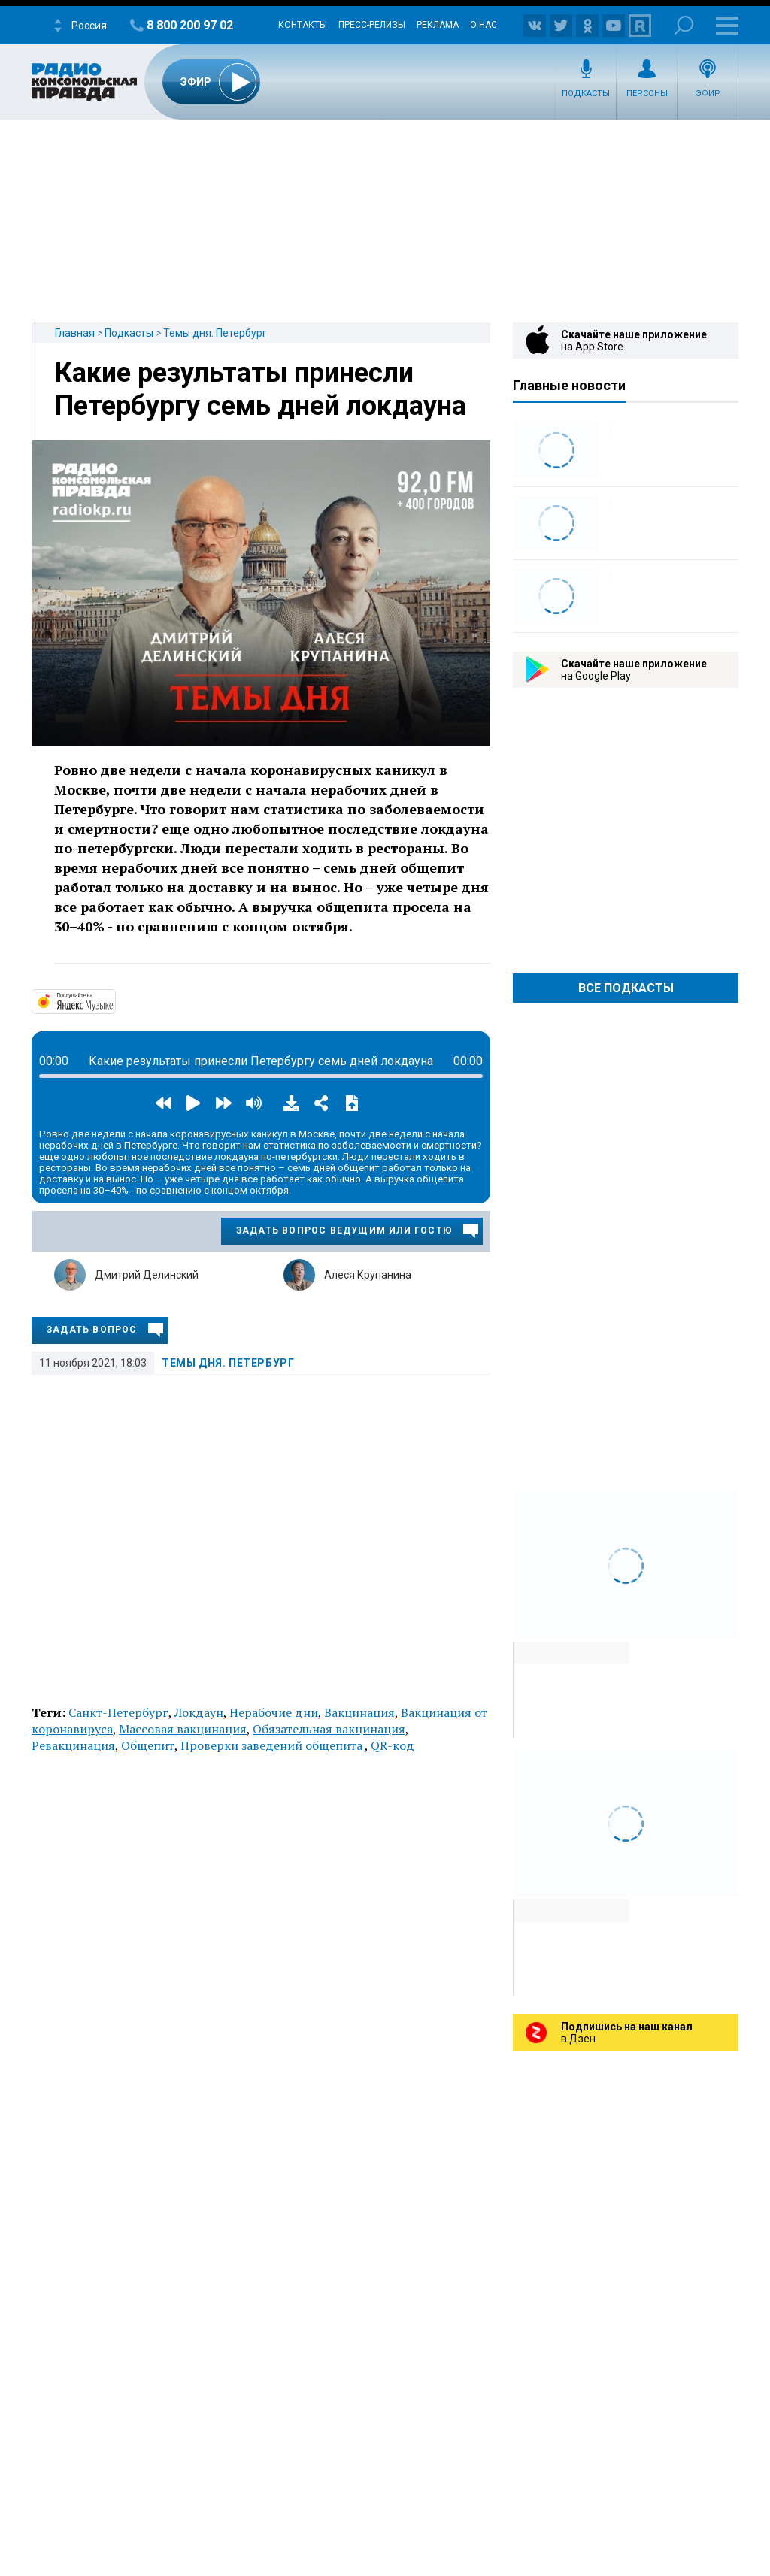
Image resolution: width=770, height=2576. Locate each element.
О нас (483, 25)
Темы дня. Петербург (215, 333)
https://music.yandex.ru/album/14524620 (114, 1000)
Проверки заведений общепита (272, 1745)
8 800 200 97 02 (190, 25)
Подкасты (586, 93)
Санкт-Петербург (118, 1712)
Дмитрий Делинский (147, 1275)
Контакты (302, 25)
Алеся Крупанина (367, 1275)
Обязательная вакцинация (329, 1729)
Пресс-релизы (371, 25)
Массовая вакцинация (183, 1729)
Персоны (647, 93)
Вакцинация (359, 1712)
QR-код (392, 1745)
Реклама (438, 25)
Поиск (684, 25)
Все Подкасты (626, 988)
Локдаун (198, 1712)
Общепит (147, 1745)
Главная (75, 333)
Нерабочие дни (273, 1712)
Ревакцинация (73, 1745)
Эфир (708, 93)
